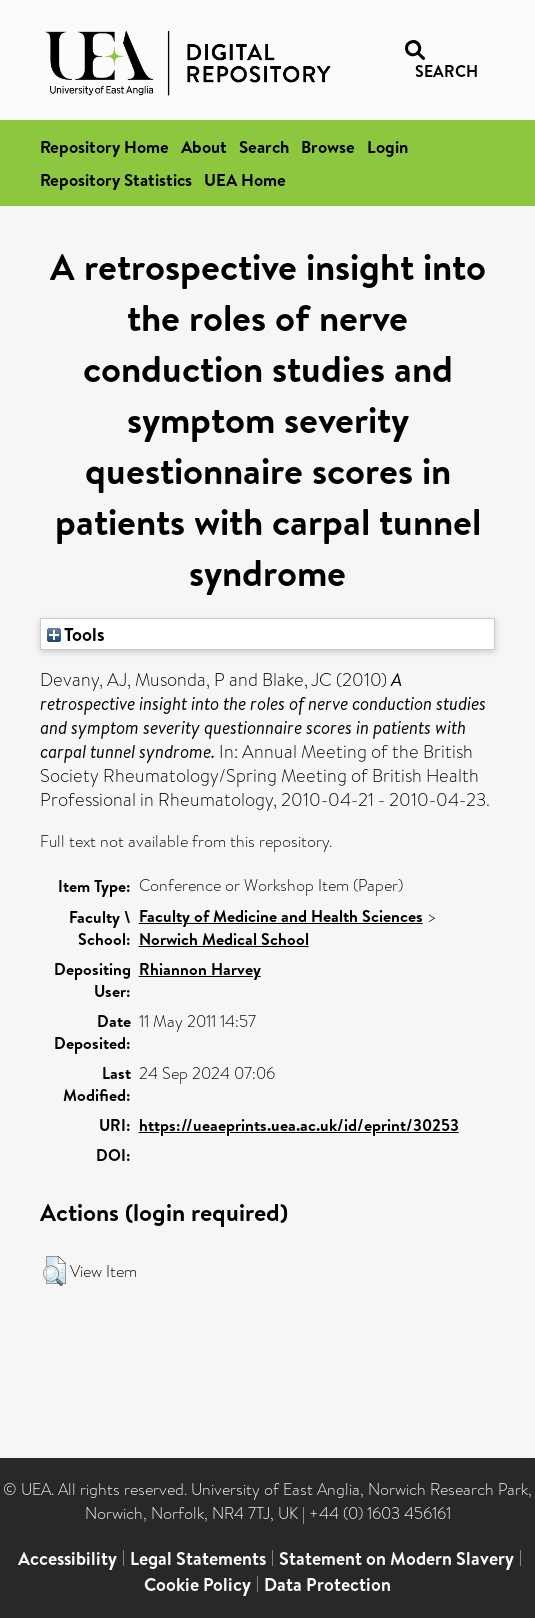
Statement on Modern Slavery (396, 1558)
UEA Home (245, 179)
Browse (328, 146)
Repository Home (104, 146)
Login (387, 146)
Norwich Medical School (224, 939)
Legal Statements (198, 1558)
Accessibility (67, 1558)
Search (264, 146)
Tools (76, 634)
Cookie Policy (197, 1584)
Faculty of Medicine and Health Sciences (281, 916)
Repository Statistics (116, 179)
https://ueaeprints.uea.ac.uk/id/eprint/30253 (299, 1125)
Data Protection (327, 1584)
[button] (54, 1271)
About (204, 146)
